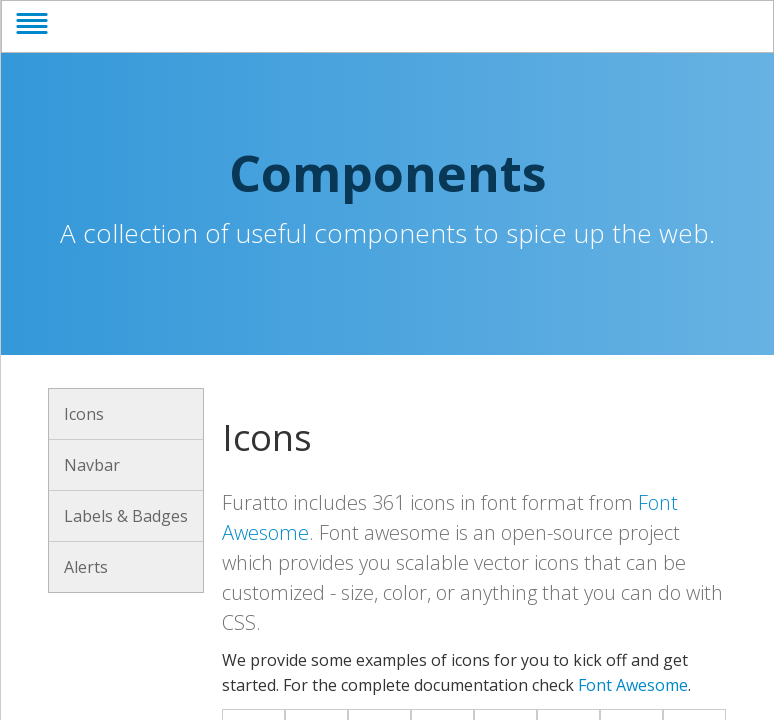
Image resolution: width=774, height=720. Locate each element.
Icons (84, 414)
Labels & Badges (126, 516)
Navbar (92, 465)
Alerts (86, 567)
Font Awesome (633, 685)
